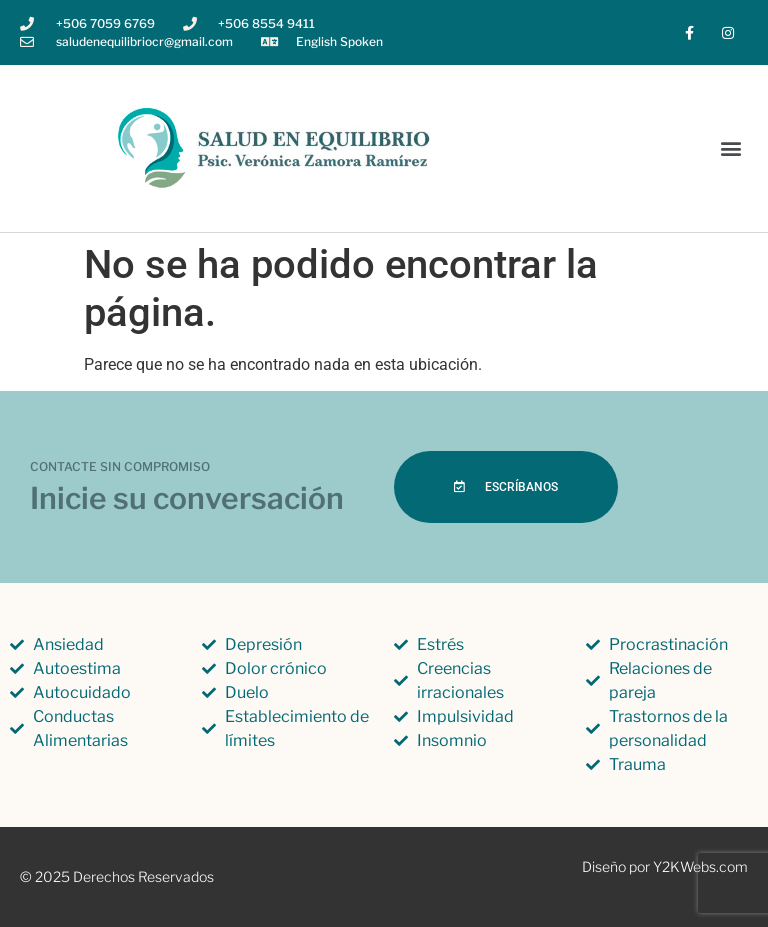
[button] (731, 148)
